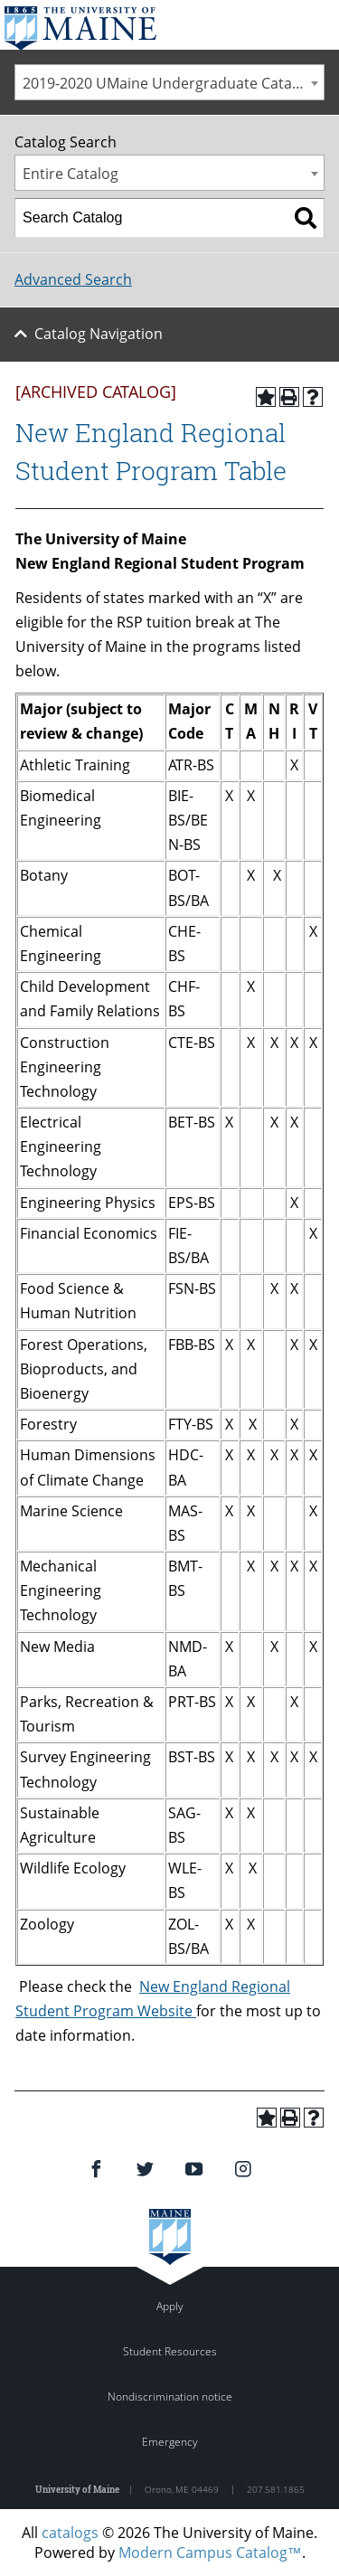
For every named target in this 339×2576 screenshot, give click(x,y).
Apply (170, 2306)
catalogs (70, 2533)
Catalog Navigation (98, 334)
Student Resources (170, 2351)
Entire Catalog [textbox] (70, 174)
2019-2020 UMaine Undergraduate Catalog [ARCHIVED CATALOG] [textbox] (173, 83)
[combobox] (169, 82)
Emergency (170, 2441)
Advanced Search (73, 279)
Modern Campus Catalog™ (210, 2552)
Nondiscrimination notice (170, 2396)
